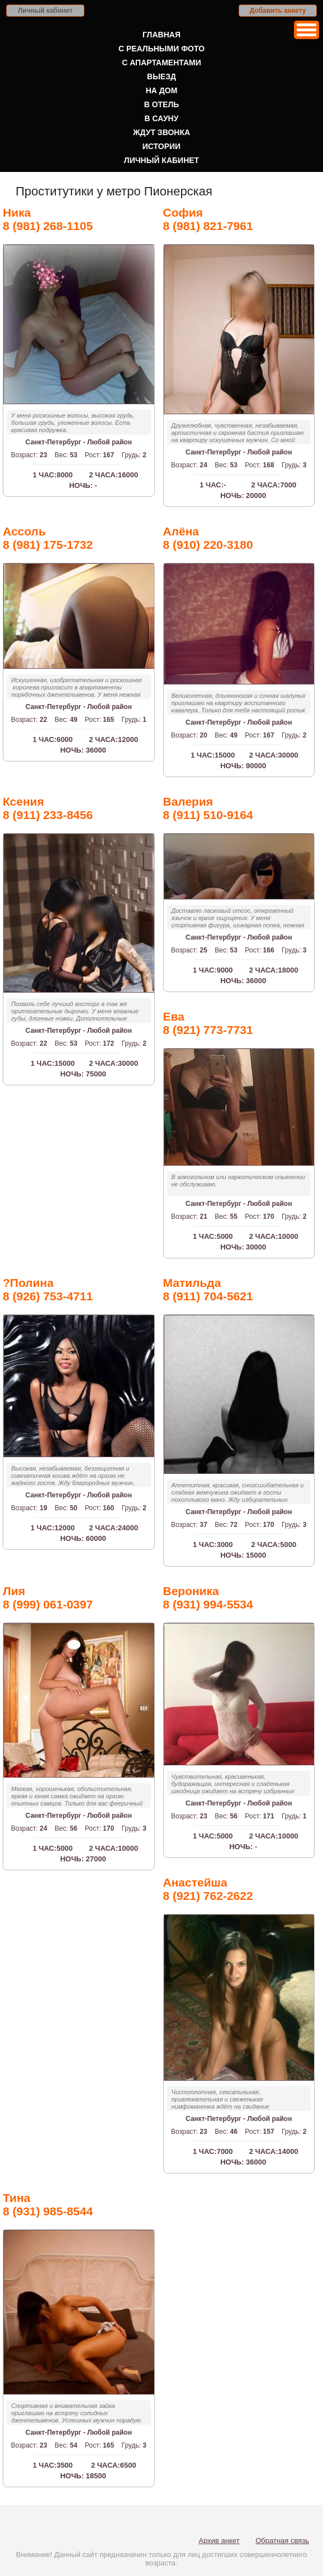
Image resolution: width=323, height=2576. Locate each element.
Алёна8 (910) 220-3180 (208, 538)
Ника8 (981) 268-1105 (48, 219)
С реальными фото (161, 48)
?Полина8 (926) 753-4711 (48, 1289)
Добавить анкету (278, 11)
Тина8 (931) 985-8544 (48, 2204)
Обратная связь (282, 2540)
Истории (161, 146)
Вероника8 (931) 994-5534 (208, 1597)
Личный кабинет (45, 11)
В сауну (162, 118)
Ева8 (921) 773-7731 (208, 1023)
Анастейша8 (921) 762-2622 (208, 1889)
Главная (161, 34)
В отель (161, 104)
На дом (162, 90)
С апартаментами (161, 62)
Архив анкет (219, 2540)
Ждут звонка (161, 132)
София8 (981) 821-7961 (208, 219)
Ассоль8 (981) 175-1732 (48, 538)
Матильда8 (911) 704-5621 (208, 1289)
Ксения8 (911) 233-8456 (48, 808)
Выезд (161, 76)
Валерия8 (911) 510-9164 (208, 808)
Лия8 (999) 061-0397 (48, 1597)
